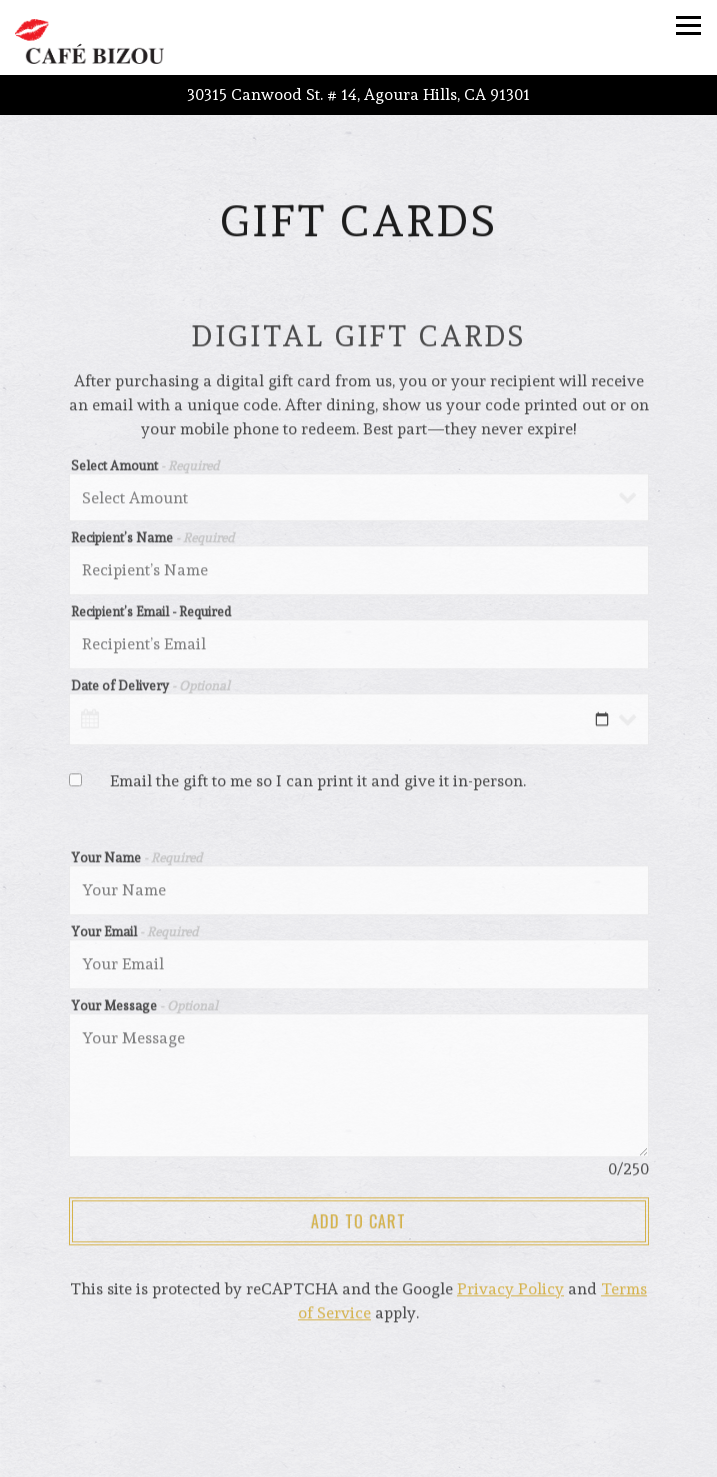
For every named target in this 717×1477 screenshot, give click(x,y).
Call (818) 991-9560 (358, 1453)
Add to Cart (358, 1224)
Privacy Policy (510, 1291)
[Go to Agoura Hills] (358, 95)
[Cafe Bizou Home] (92, 37)
